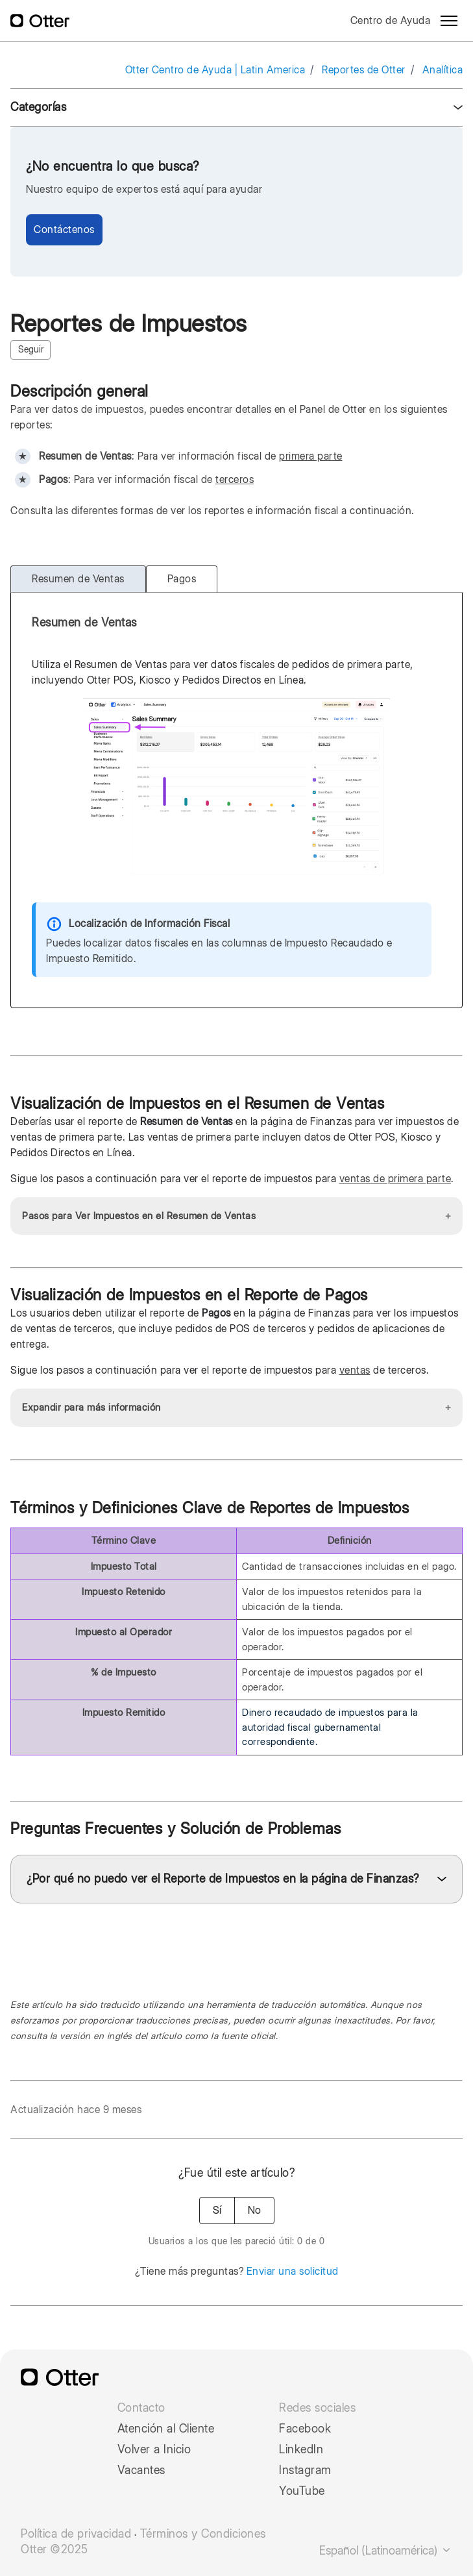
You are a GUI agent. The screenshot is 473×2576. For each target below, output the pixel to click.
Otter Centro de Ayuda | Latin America (215, 70)
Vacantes (141, 2470)
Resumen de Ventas (78, 579)
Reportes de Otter (364, 70)
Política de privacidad (76, 2533)
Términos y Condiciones (203, 2533)
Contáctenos (64, 229)
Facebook (305, 2428)
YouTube (302, 2490)
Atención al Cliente (166, 2428)
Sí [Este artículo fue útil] (217, 2210)
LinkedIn (301, 2449)
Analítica (442, 70)
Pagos (182, 579)
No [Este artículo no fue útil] (254, 2210)
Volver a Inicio (154, 2449)
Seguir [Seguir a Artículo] (30, 349)
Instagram (305, 2470)
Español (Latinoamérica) (385, 2550)
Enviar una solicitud (293, 2271)
